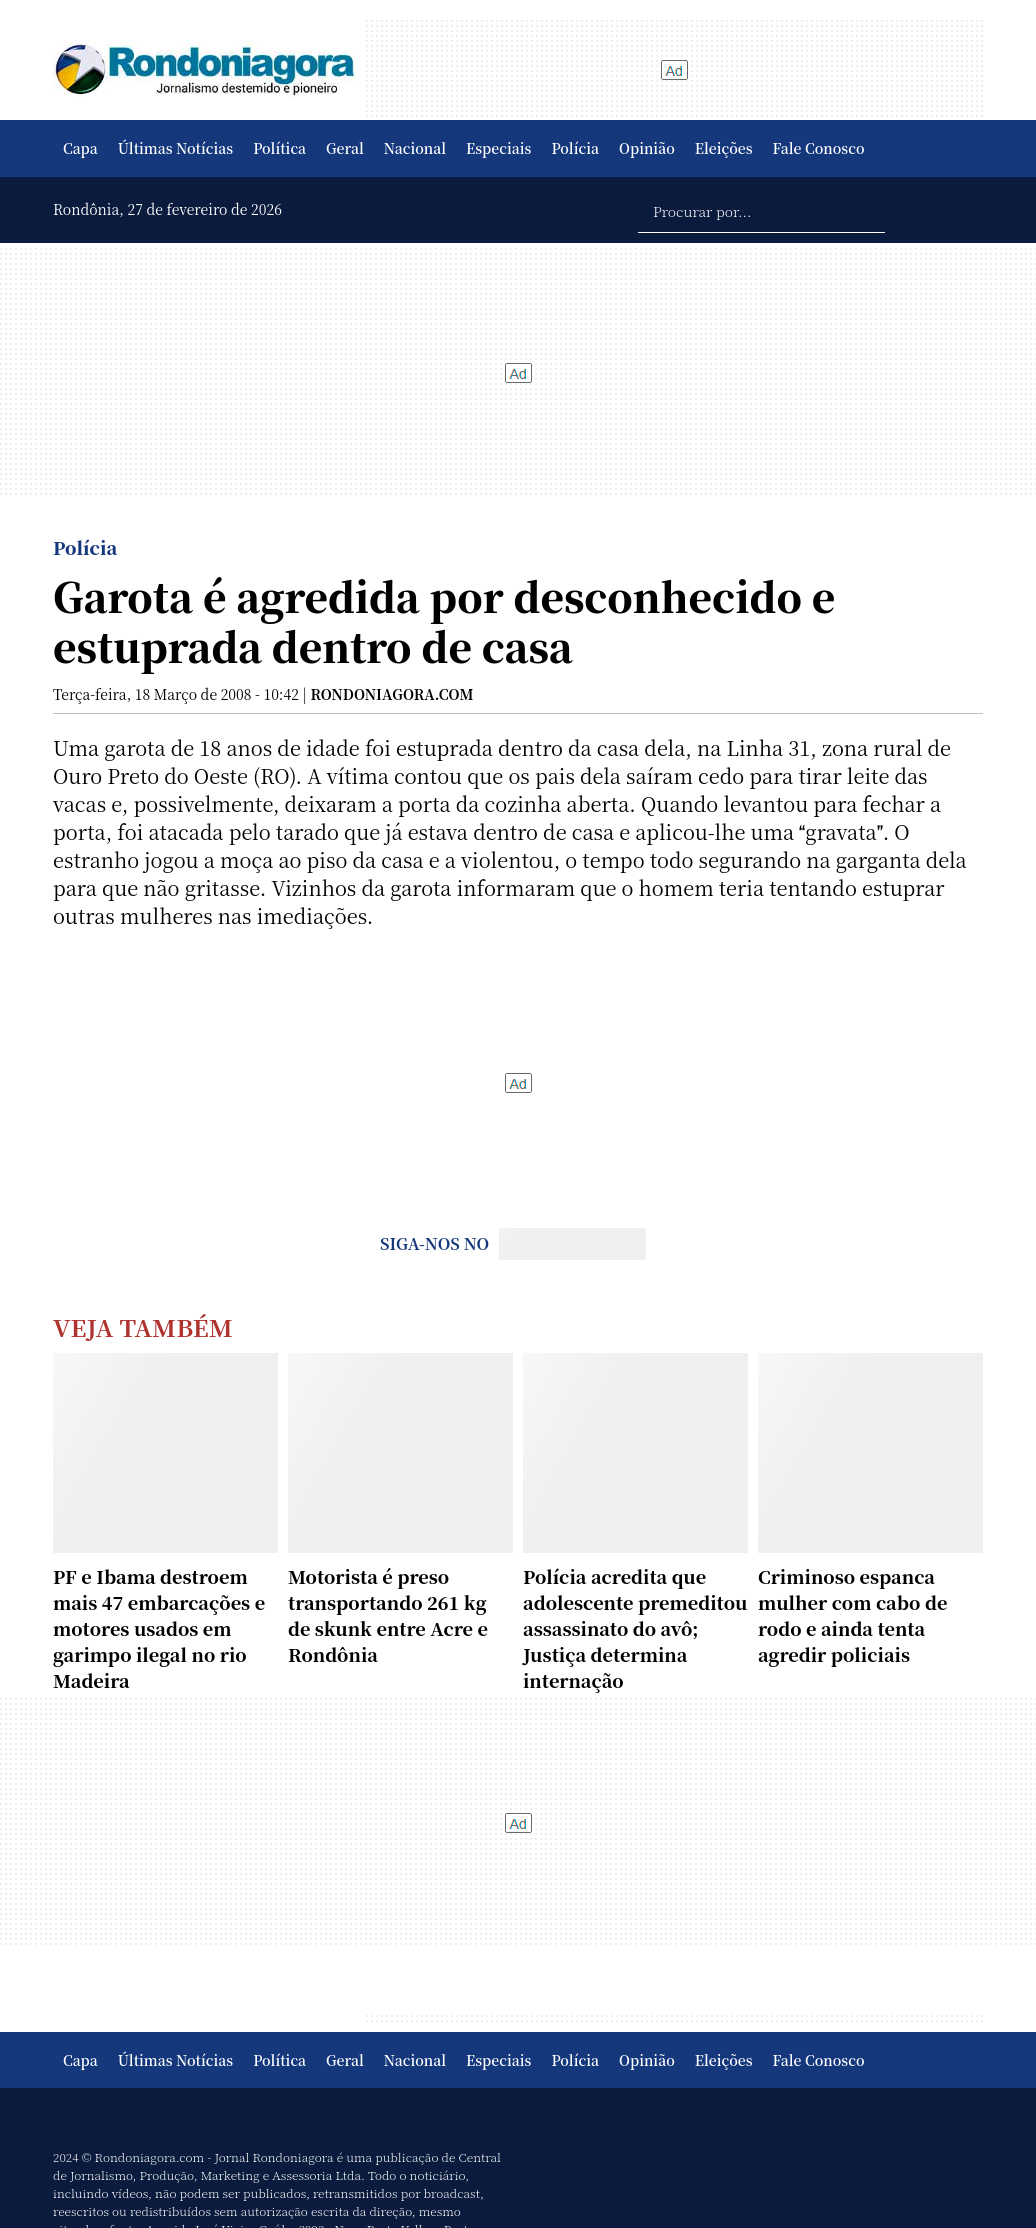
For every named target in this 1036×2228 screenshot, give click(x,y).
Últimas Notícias (175, 148)
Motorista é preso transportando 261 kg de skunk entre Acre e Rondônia (388, 1615)
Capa (80, 148)
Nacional (415, 148)
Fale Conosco (819, 148)
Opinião (647, 148)
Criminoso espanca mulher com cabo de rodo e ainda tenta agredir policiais (852, 1615)
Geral (345, 148)
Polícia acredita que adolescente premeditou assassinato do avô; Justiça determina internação (635, 1628)
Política (279, 148)
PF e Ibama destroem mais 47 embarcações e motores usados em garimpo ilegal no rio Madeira (159, 1628)
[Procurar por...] (761, 210)
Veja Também (143, 1326)
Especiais (498, 148)
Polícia (575, 148)
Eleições (724, 148)
